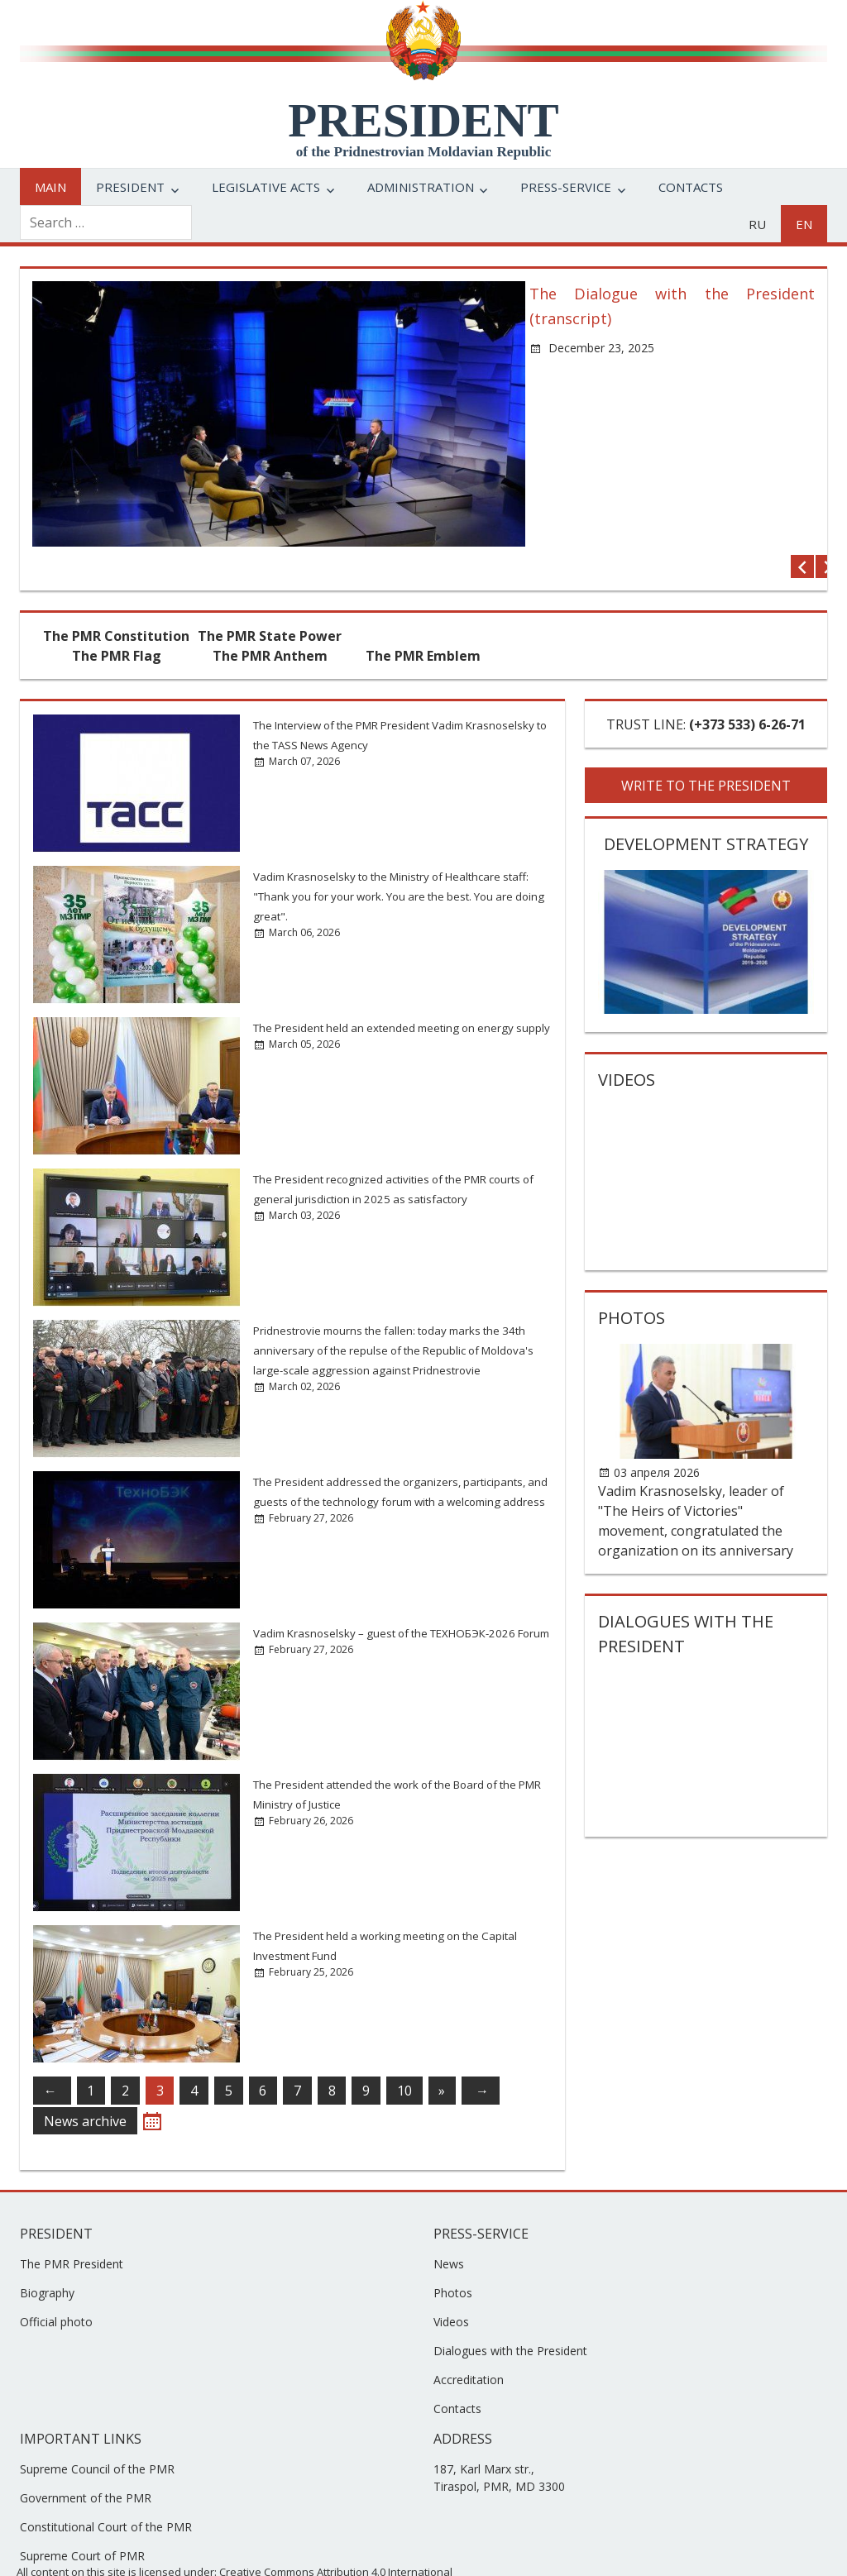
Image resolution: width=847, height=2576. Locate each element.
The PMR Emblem (423, 624)
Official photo (56, 2290)
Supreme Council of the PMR (97, 2437)
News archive (85, 2090)
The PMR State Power (270, 604)
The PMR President (71, 2232)
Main (50, 187)
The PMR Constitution (116, 604)
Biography (47, 2261)
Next (803, 535)
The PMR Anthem (270, 624)
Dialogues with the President (510, 2319)
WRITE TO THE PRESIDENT (706, 754)
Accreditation (468, 2348)
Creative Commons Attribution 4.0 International (335, 2540)
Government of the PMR (85, 2466)
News (448, 2232)
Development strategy (706, 812)
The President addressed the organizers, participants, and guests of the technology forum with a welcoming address (392, 1469)
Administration (420, 187)
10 (404, 2059)
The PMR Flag (116, 624)
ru (757, 224)
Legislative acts (266, 187)
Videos (626, 1048)
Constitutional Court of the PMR (106, 2495)
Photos (631, 1286)
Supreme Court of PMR (82, 2524)
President (130, 187)
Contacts (690, 187)
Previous (778, 535)
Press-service (565, 187)
